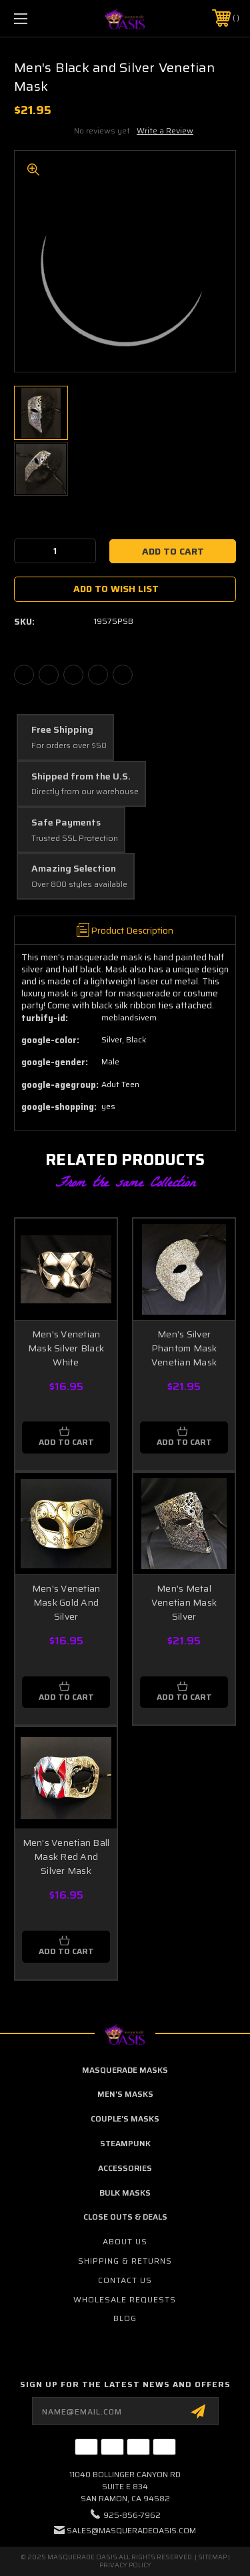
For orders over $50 (69, 745)
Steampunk (125, 2143)
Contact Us (125, 2280)
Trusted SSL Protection (74, 838)
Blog (125, 2318)
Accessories (125, 2168)
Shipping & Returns (125, 2260)
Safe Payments (66, 823)
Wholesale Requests (124, 2299)
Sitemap (212, 2557)
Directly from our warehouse (85, 791)
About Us (125, 2241)
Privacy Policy (125, 2565)
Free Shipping (62, 730)
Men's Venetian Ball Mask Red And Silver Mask (66, 1856)
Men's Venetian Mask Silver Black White (66, 1348)
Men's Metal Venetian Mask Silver (184, 1602)
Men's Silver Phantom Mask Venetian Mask (184, 1348)
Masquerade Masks (125, 2069)
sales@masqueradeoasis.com (131, 2530)
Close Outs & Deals (125, 2216)
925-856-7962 (132, 2515)
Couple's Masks (125, 2118)
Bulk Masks (125, 2192)
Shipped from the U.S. (81, 776)
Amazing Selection (73, 869)
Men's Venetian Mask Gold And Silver (66, 1602)
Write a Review (165, 130)
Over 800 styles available (79, 884)
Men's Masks (125, 2093)
